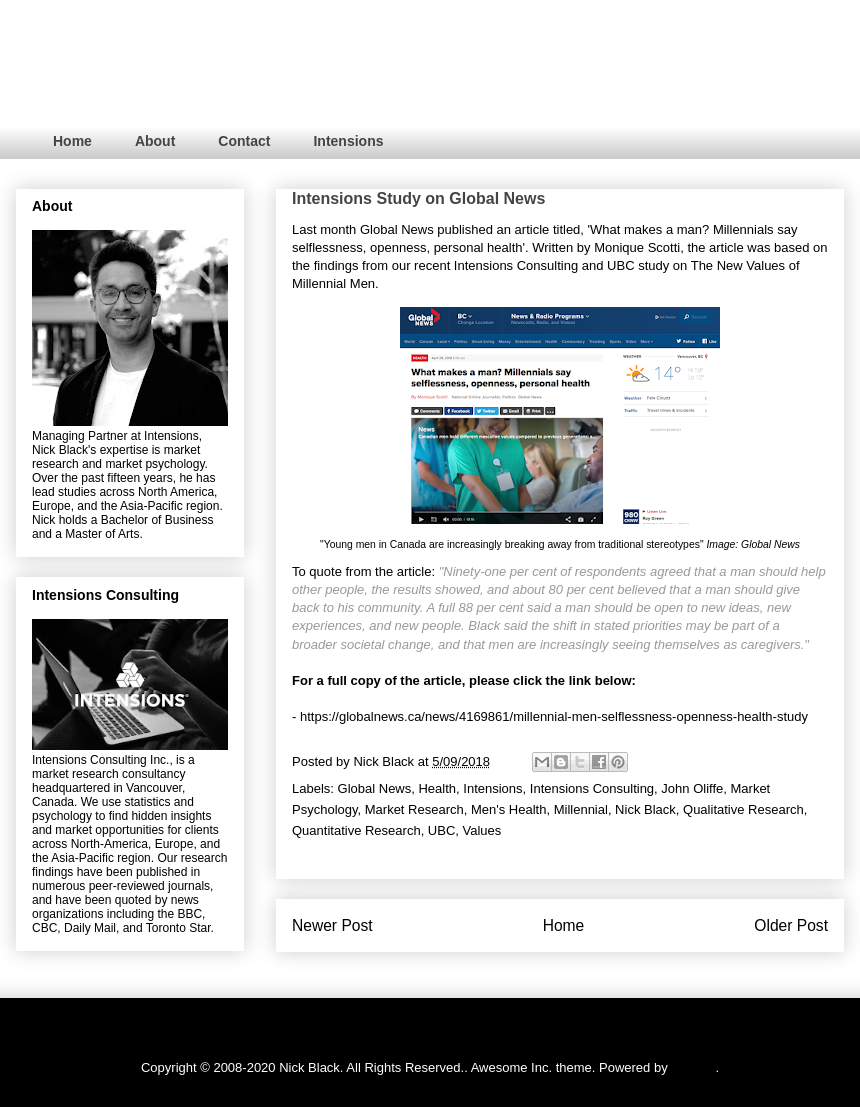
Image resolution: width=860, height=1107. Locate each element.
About (155, 141)
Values (482, 830)
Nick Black (645, 809)
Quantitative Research (356, 830)
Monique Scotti (637, 247)
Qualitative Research (743, 809)
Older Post (791, 925)
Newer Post (332, 925)
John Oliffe (692, 788)
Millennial (581, 809)
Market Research (414, 809)
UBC (620, 265)
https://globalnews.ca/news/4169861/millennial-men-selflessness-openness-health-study (554, 716)
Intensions (348, 141)
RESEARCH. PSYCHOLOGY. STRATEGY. (304, 68)
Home (72, 141)
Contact (244, 141)
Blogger (693, 1067)
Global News (397, 229)
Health (437, 788)
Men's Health (508, 809)
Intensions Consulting (516, 265)
